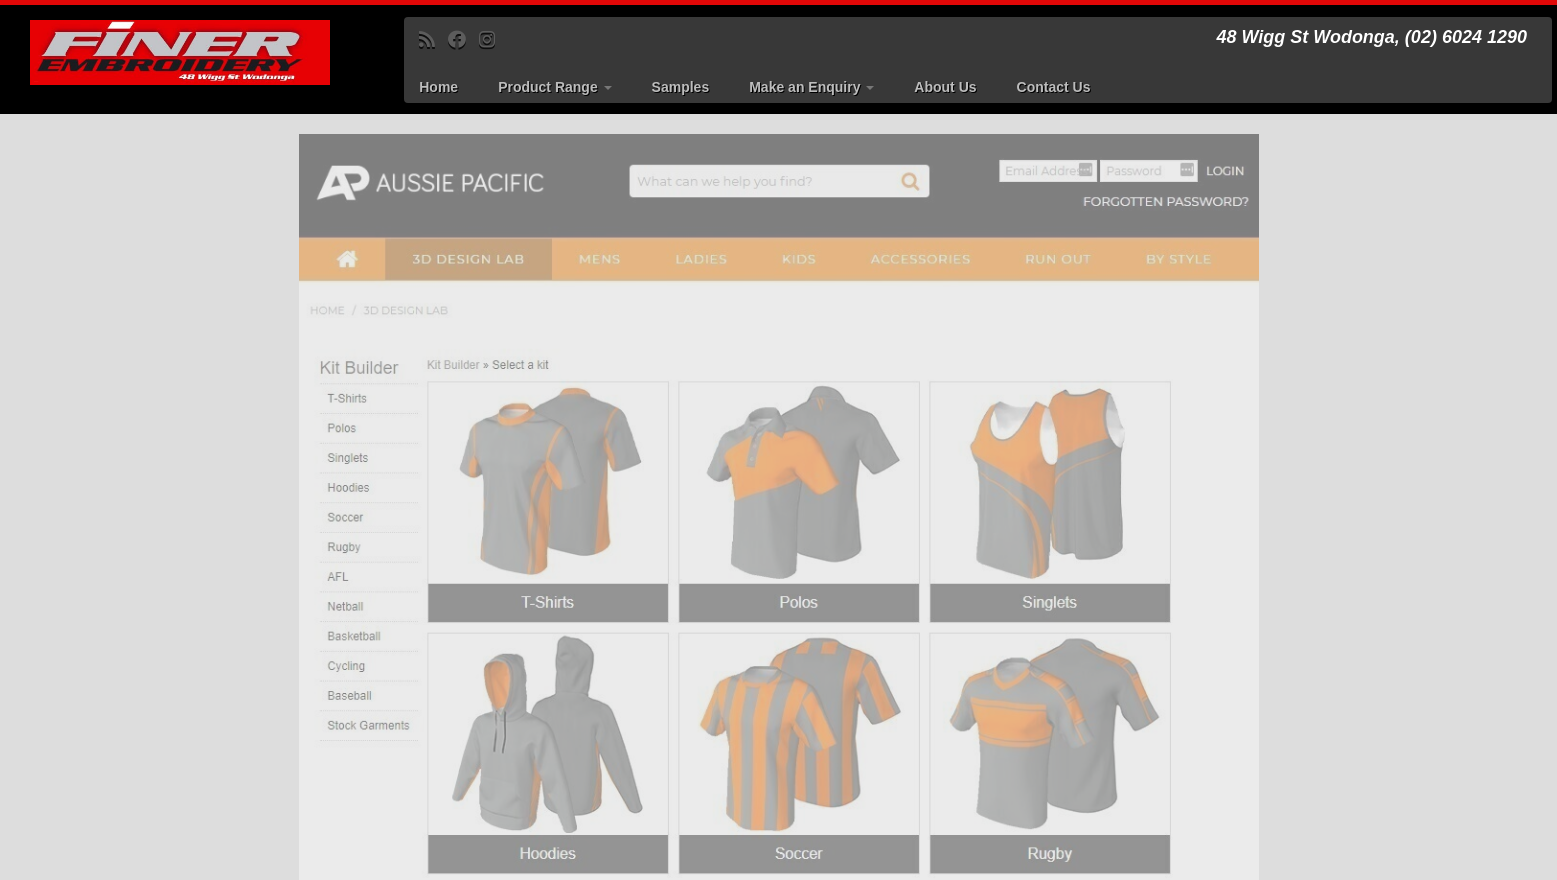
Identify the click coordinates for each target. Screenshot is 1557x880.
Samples (681, 87)
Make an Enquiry (811, 87)
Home (438, 87)
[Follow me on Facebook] (463, 40)
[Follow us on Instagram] (493, 40)
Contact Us (1054, 87)
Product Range (554, 87)
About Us (945, 87)
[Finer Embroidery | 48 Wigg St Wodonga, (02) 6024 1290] (179, 52)
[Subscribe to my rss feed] (433, 40)
